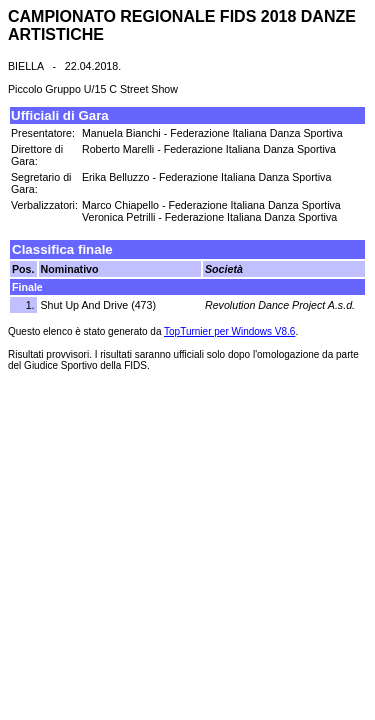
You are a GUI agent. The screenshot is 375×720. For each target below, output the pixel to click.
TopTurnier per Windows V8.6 (229, 331)
